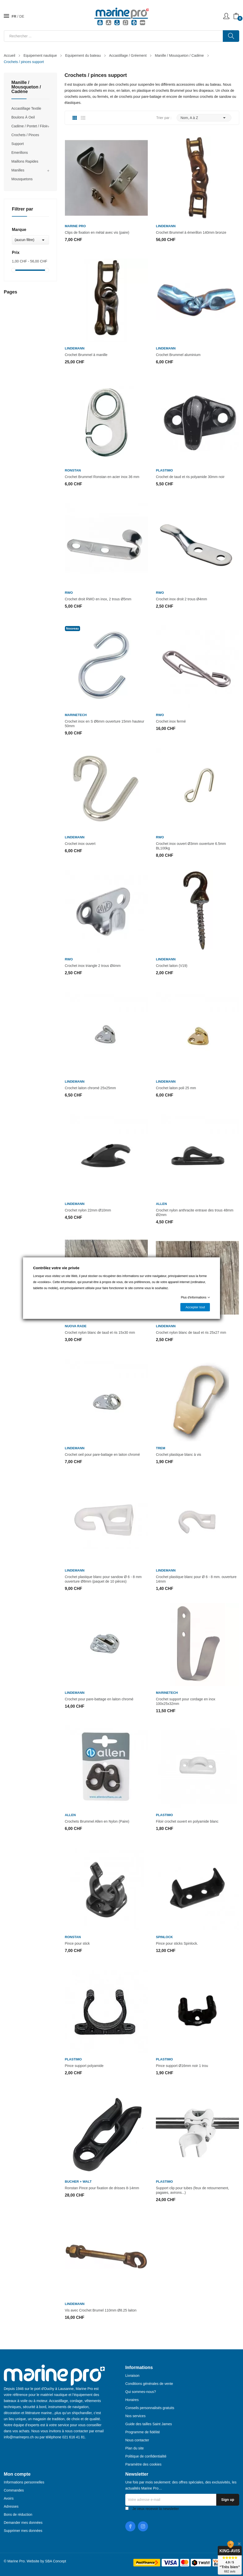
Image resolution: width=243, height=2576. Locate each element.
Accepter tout (195, 1307)
